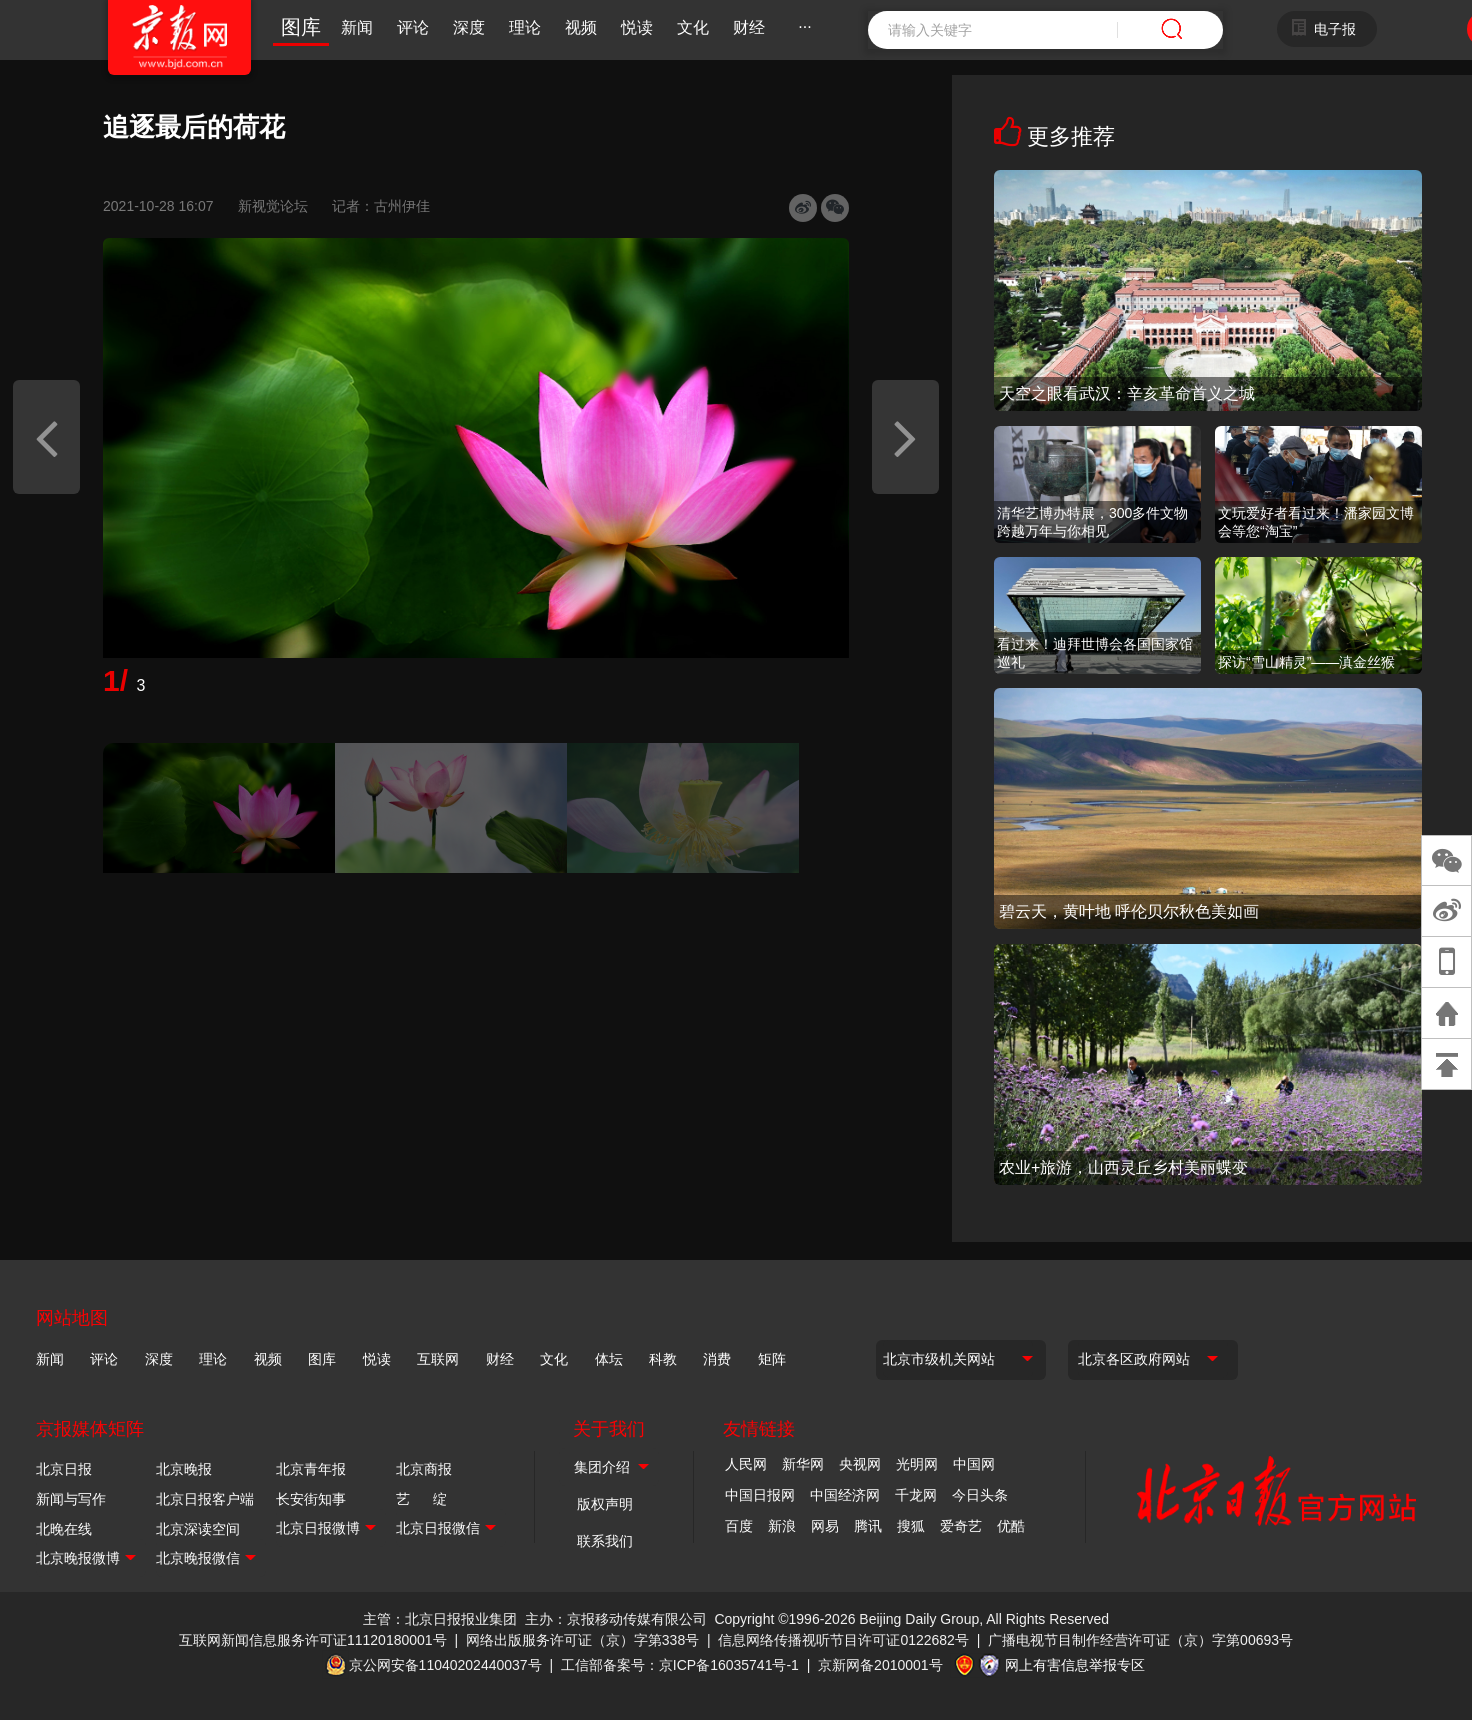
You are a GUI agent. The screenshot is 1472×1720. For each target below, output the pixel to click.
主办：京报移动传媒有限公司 (616, 1619)
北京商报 (424, 1469)
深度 (469, 27)
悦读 (637, 27)
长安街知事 (311, 1499)
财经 (749, 27)
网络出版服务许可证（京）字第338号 (582, 1640)
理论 (525, 27)
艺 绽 (421, 1499)
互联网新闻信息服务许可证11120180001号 (313, 1640)
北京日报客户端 (205, 1499)
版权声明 (605, 1504)
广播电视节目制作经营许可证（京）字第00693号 (1140, 1640)
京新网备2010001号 (880, 1664)
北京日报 (64, 1469)
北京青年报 (311, 1469)
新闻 (357, 27)
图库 (301, 27)
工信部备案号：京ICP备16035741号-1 (680, 1664)
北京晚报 (184, 1469)
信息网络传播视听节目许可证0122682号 (843, 1640)
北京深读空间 (198, 1529)
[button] (46, 437)
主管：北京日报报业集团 (440, 1619)
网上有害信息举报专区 (1075, 1664)
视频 (581, 27)
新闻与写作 (71, 1499)
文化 (693, 27)
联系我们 (605, 1541)
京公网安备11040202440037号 (445, 1664)
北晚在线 (64, 1529)
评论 (413, 27)
